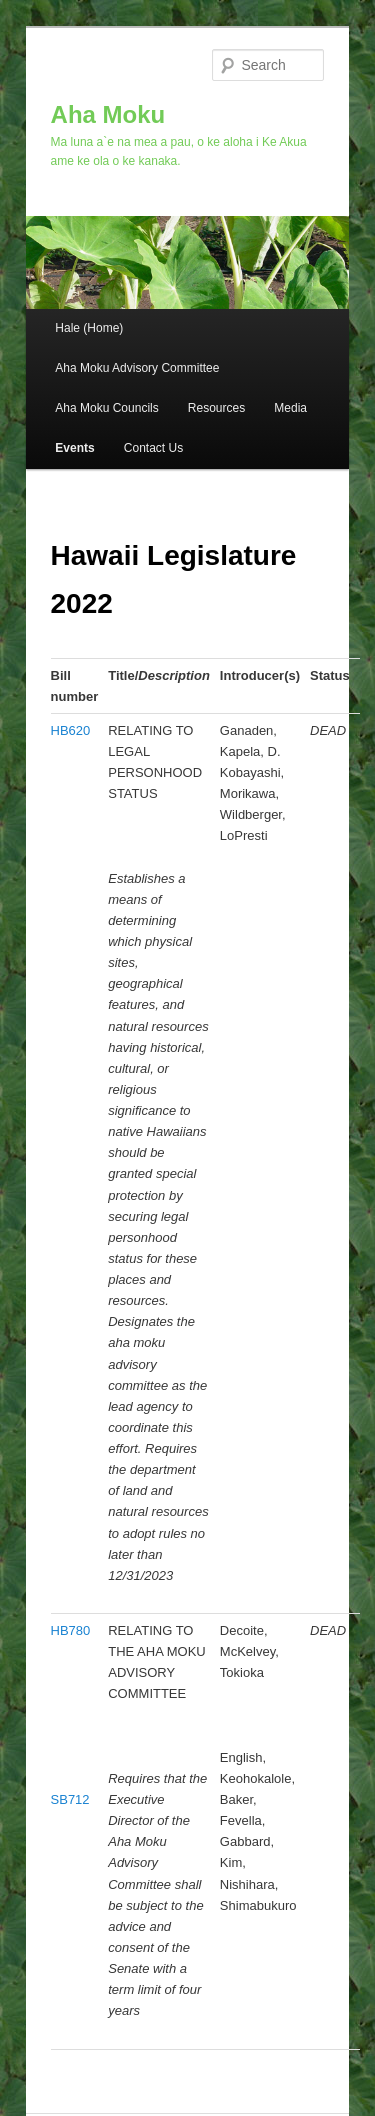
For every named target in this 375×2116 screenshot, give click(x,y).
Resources (216, 408)
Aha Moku (108, 114)
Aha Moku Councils (106, 408)
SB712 (70, 1799)
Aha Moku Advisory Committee (137, 368)
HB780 (71, 1630)
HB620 (71, 730)
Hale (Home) (89, 328)
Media (290, 408)
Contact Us (153, 448)
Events (74, 448)
